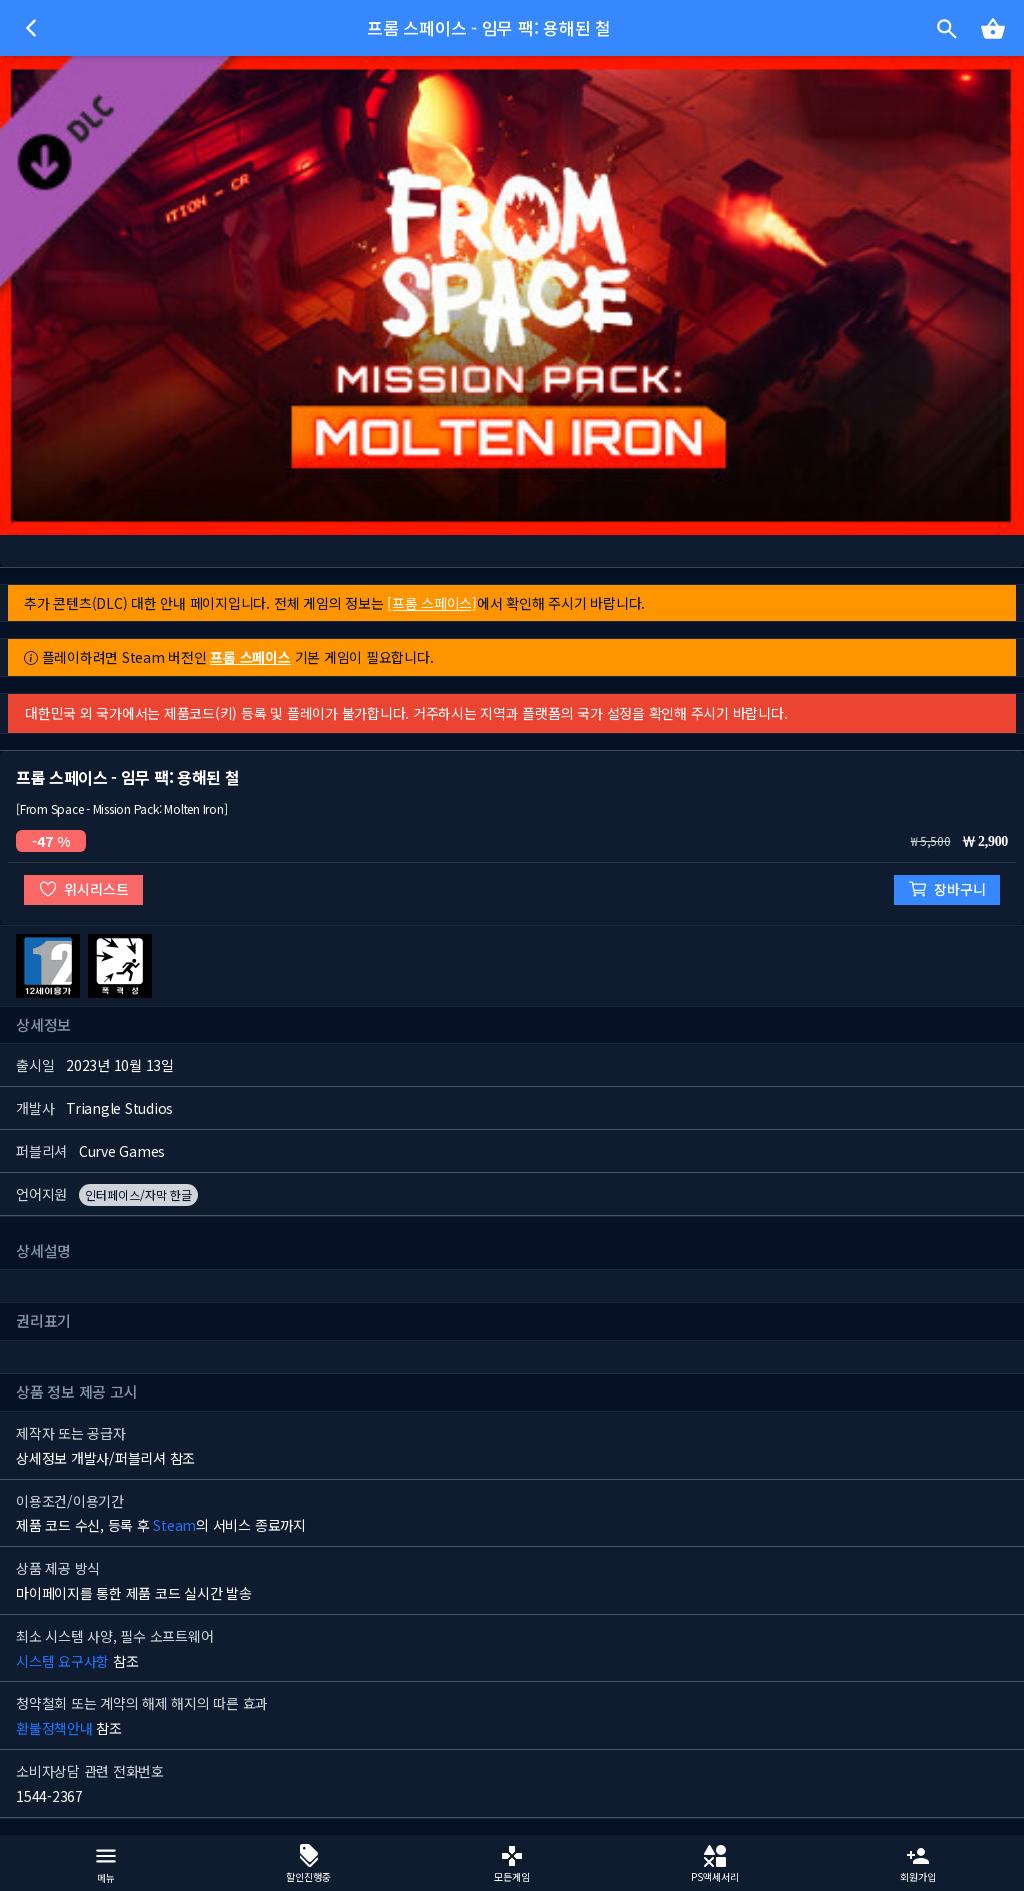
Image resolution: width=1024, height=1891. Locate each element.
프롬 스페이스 (250, 657)
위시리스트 (83, 889)
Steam (174, 1525)
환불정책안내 (54, 1728)
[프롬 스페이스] (432, 603)
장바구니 (947, 889)
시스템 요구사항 (62, 1661)
